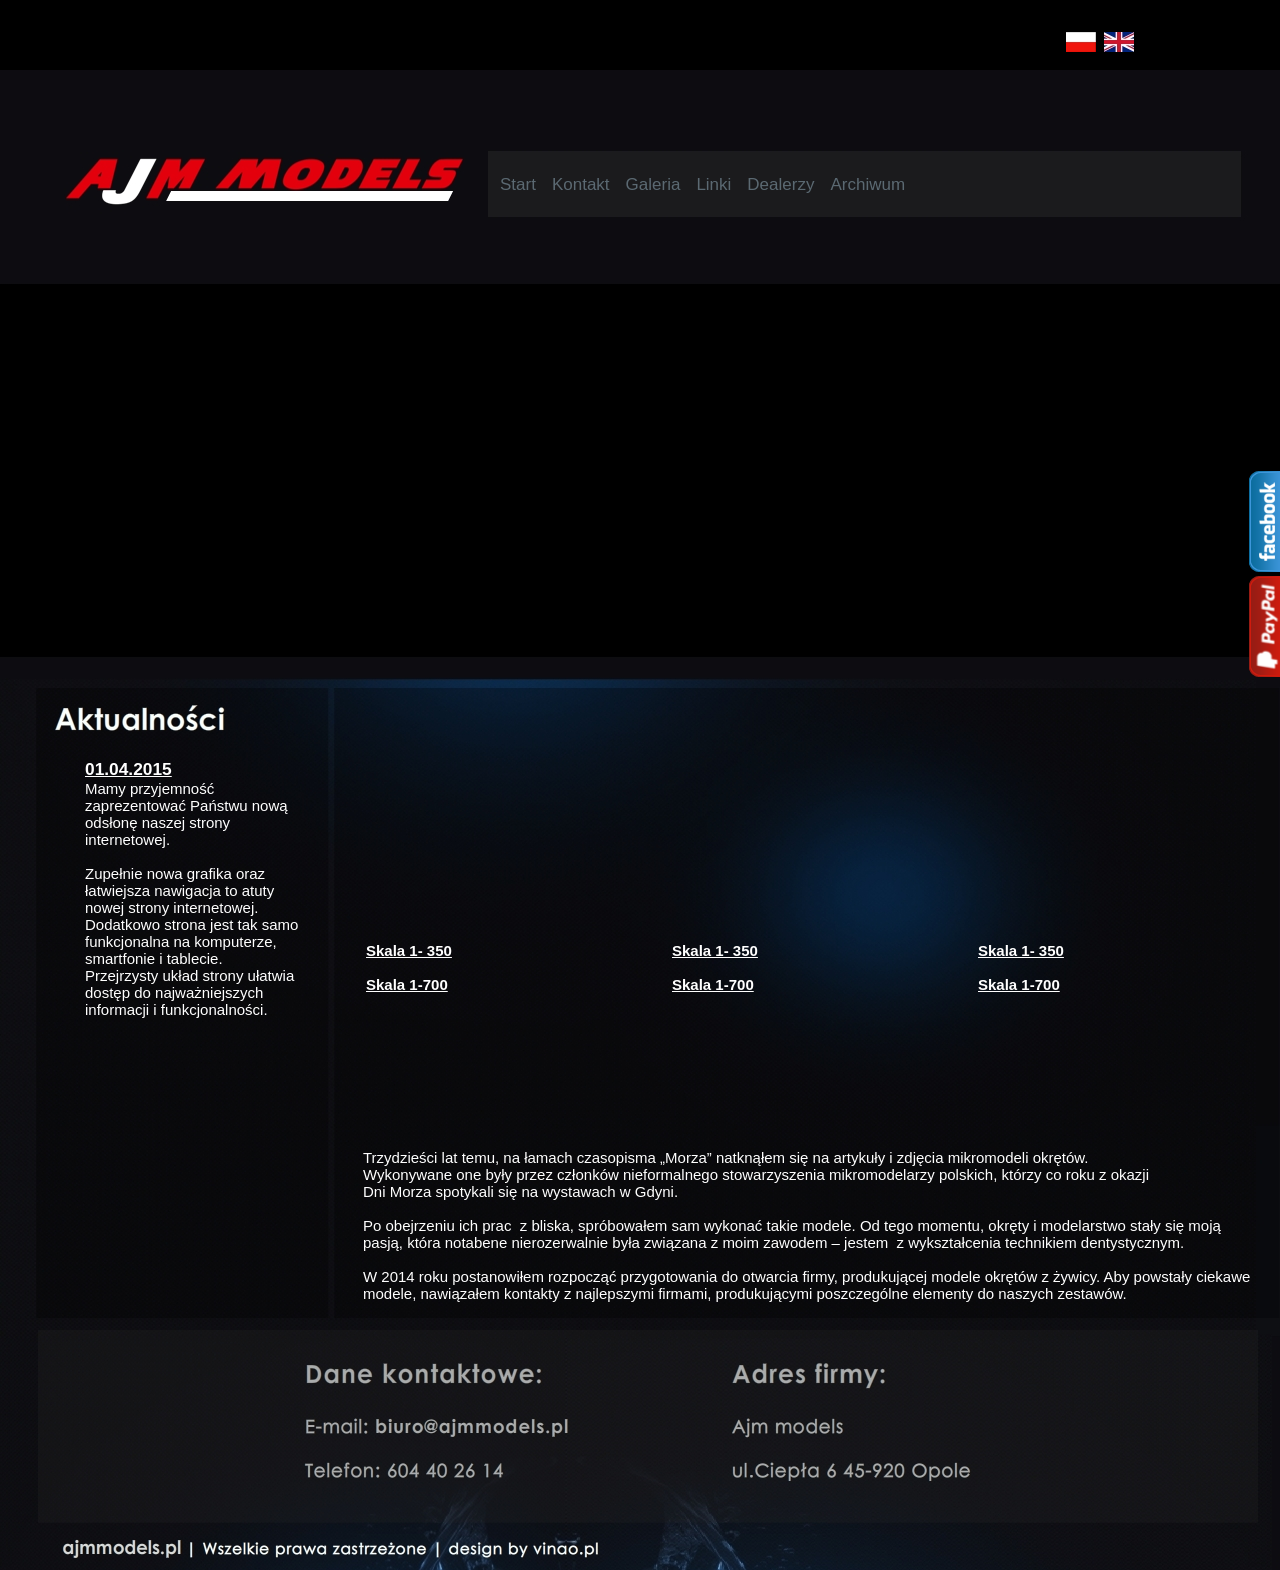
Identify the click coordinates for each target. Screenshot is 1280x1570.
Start (518, 184)
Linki (713, 184)
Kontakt (581, 184)
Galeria (653, 184)
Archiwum (867, 184)
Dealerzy (780, 184)
